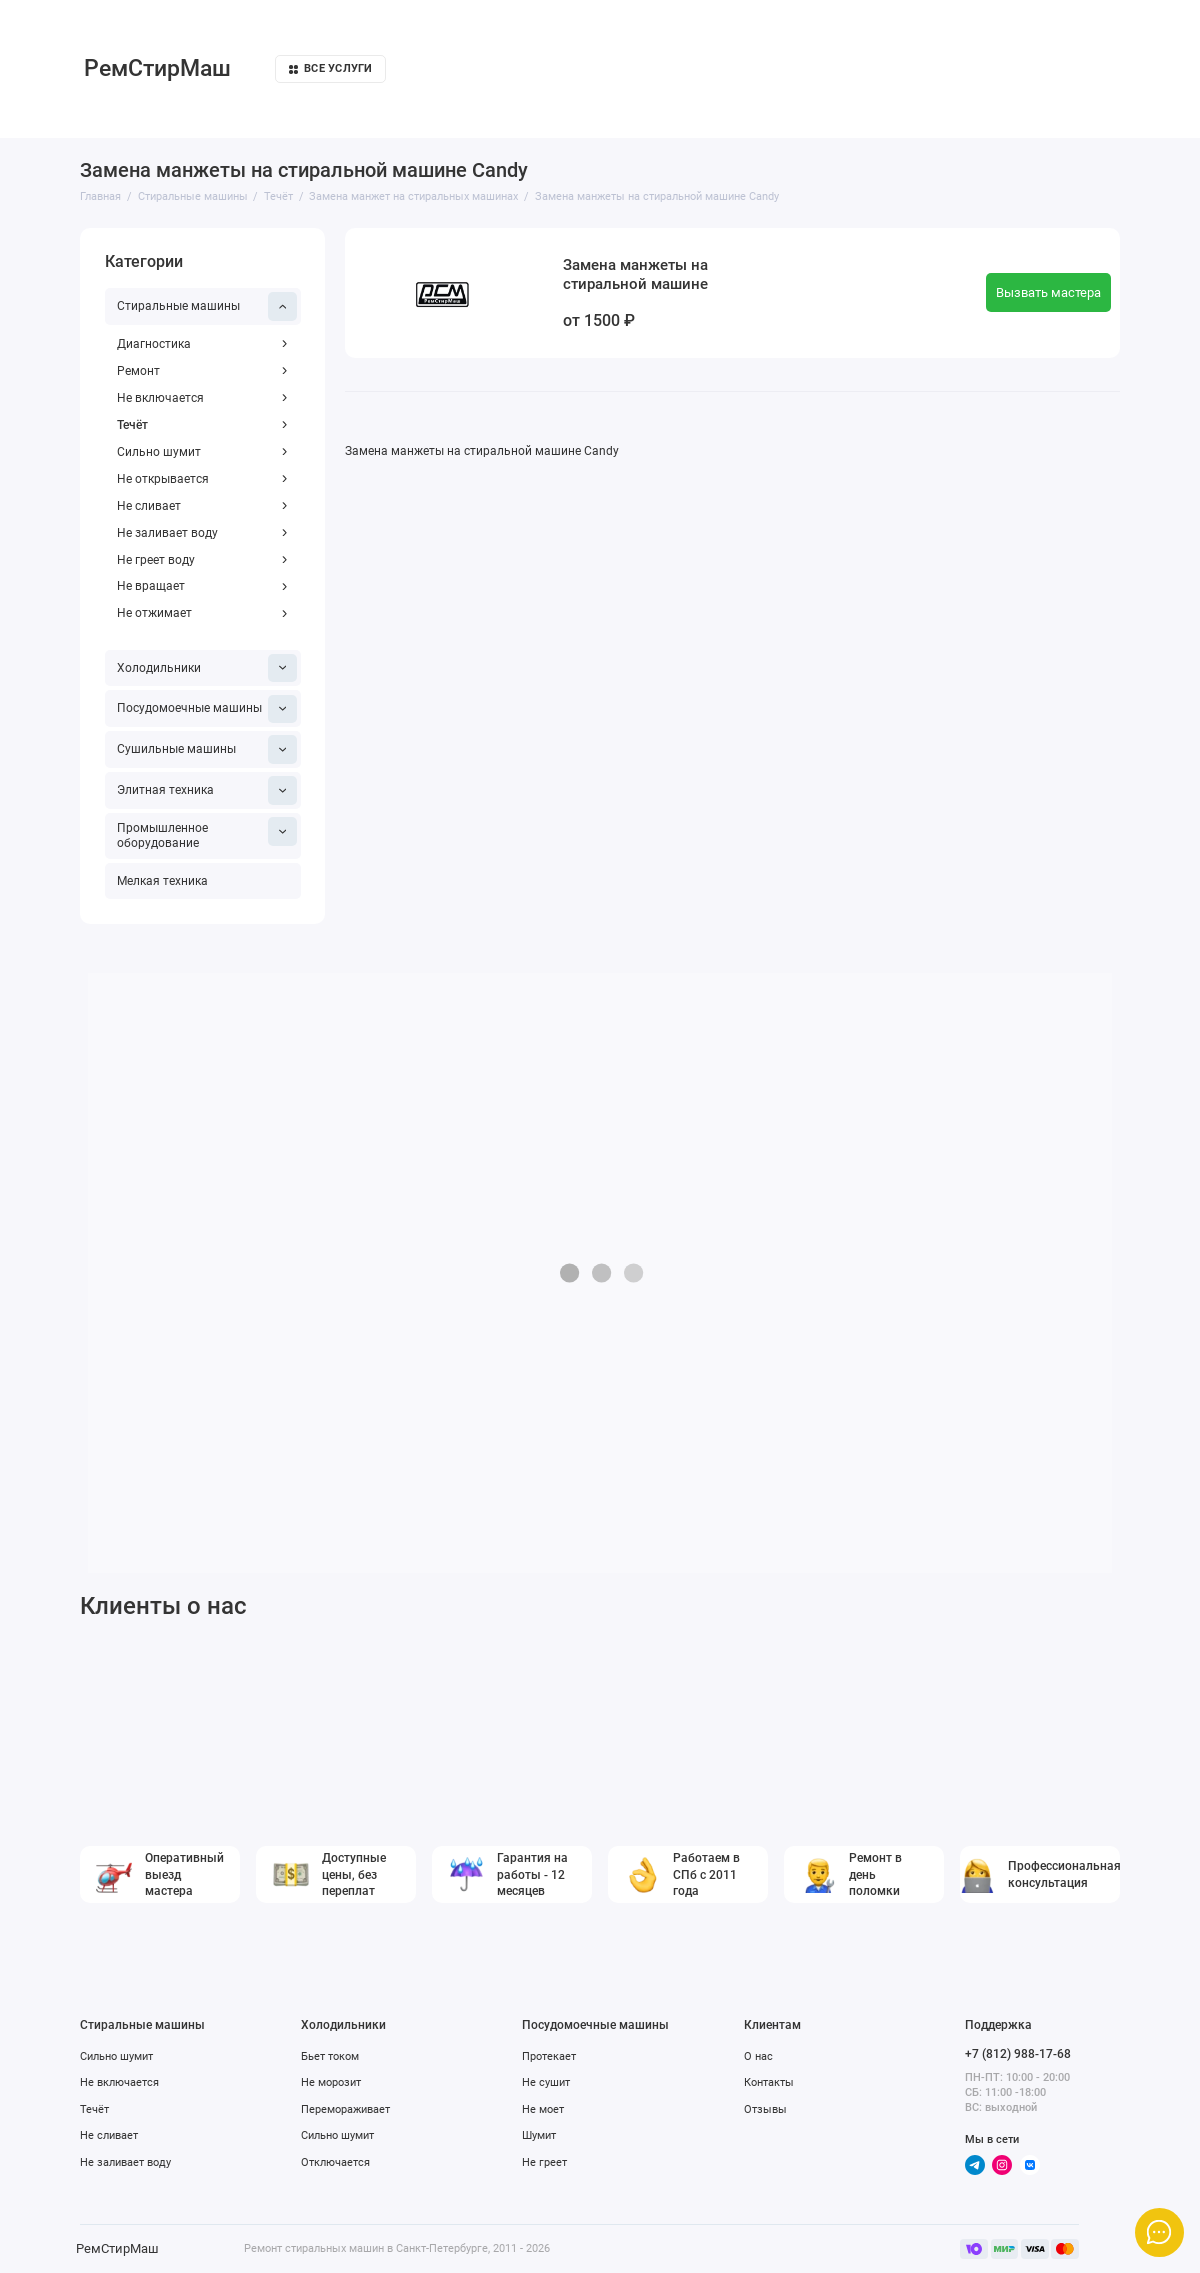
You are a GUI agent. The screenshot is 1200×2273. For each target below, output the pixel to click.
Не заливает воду (202, 533)
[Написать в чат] (1159, 2232)
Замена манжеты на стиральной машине (635, 275)
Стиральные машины (207, 306)
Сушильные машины (207, 749)
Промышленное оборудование (207, 833)
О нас (758, 2056)
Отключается (335, 2162)
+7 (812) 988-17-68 (1018, 2054)
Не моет (543, 2109)
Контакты (769, 2082)
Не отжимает (202, 613)
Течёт (202, 425)
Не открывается (202, 479)
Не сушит (546, 2082)
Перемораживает (345, 2109)
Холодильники (207, 668)
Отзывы (765, 2109)
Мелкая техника (162, 881)
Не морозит (331, 2082)
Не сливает (202, 506)
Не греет (544, 2162)
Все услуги (331, 68)
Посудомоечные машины (207, 709)
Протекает (549, 2056)
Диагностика (202, 344)
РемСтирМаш (157, 68)
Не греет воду (202, 560)
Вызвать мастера (1048, 292)
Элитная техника (207, 790)
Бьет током (330, 2056)
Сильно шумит (202, 452)
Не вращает (202, 586)
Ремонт (202, 371)
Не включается (202, 398)
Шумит (539, 2135)
